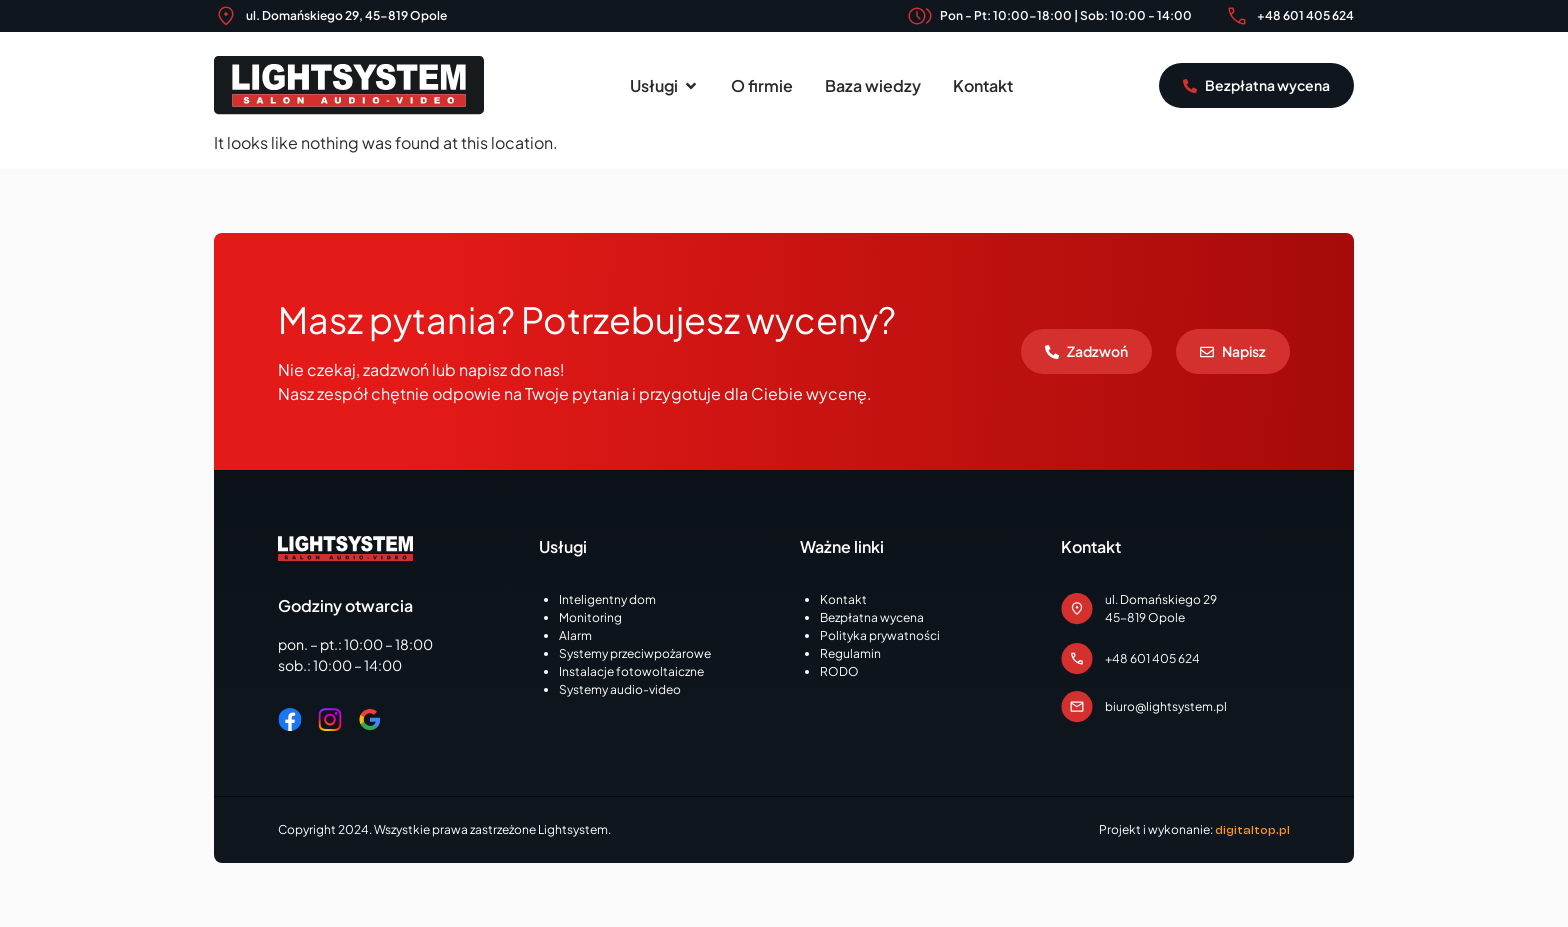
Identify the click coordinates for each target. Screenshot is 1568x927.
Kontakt (843, 599)
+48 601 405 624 (1305, 15)
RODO (839, 671)
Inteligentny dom (607, 599)
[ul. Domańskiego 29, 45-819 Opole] (226, 16)
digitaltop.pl (1252, 830)
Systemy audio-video (620, 689)
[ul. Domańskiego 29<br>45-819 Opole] (1077, 609)
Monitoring (590, 617)
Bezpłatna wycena (872, 617)
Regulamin (850, 653)
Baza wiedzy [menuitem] (873, 85)
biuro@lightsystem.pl (1166, 706)
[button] (691, 86)
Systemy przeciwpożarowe (635, 653)
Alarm (575, 635)
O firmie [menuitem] (762, 85)
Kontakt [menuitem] (983, 85)
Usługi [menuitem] (654, 85)
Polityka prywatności (880, 635)
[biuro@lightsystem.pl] (1077, 707)
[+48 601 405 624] (1237, 16)
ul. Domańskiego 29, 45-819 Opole (346, 15)
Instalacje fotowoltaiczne (631, 671)
